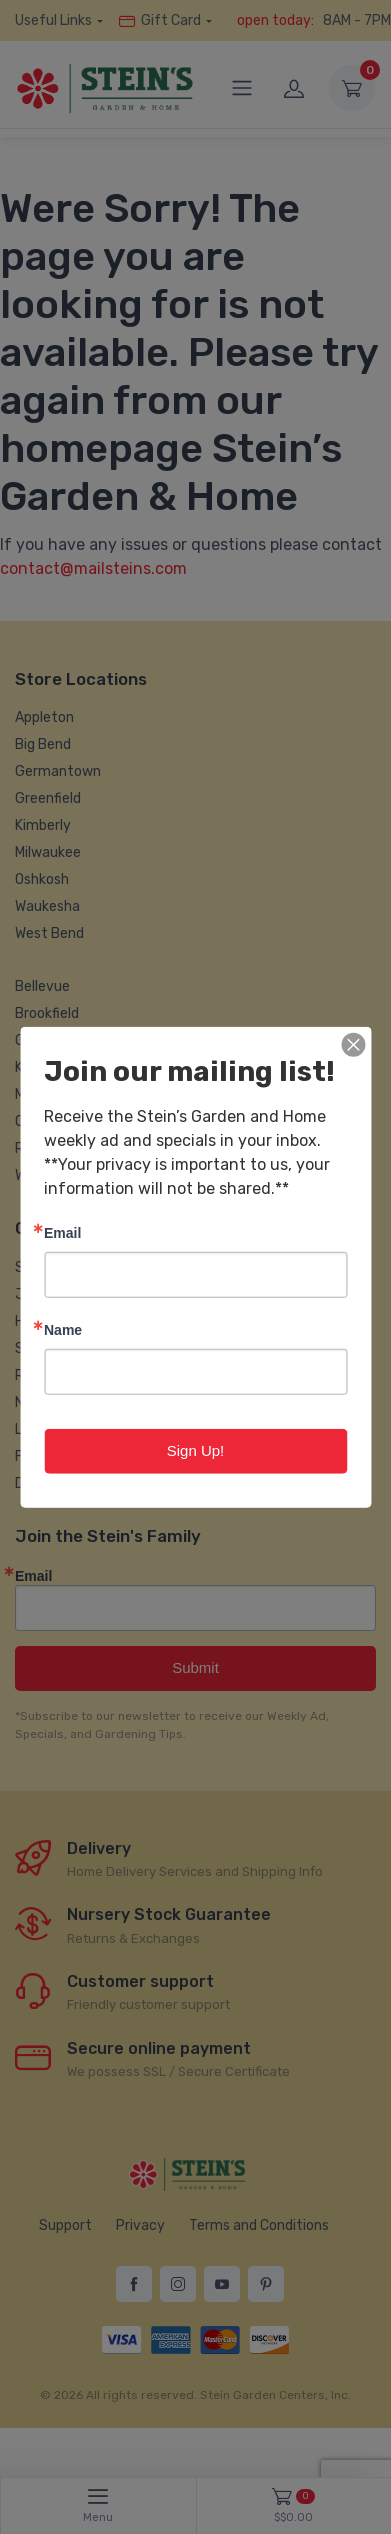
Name (63, 1329)
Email (62, 1232)
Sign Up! (196, 1450)
